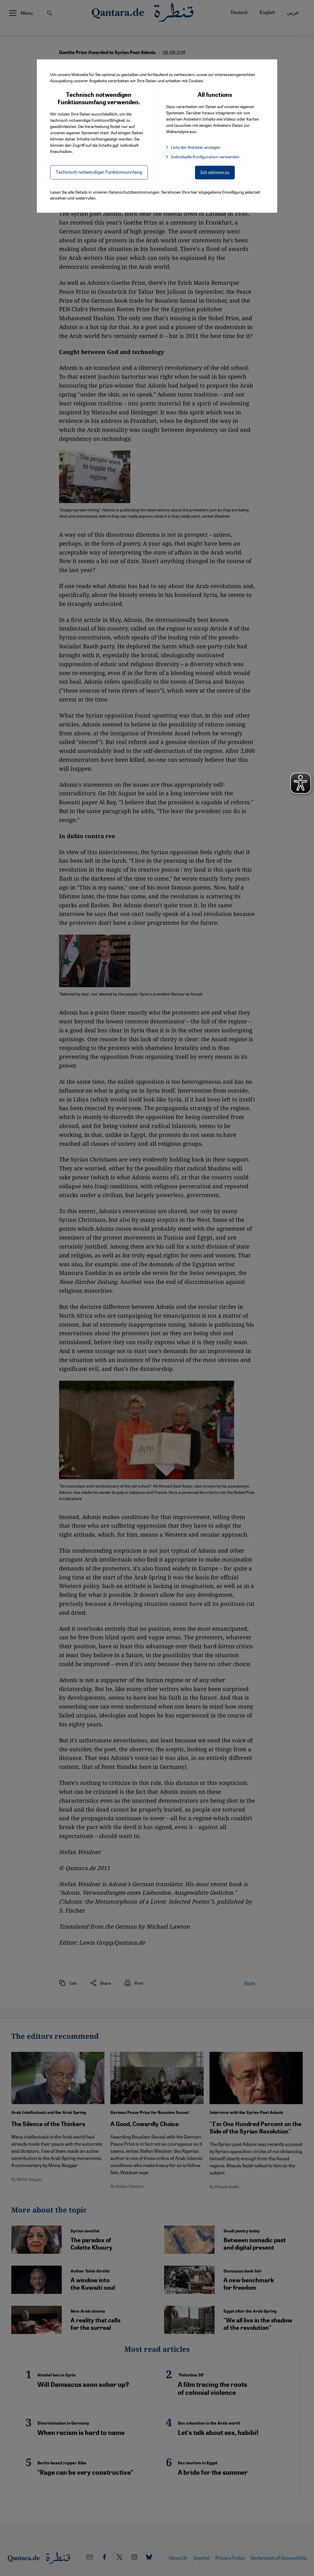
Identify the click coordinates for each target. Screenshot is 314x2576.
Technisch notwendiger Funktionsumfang (99, 172)
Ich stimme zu (214, 172)
